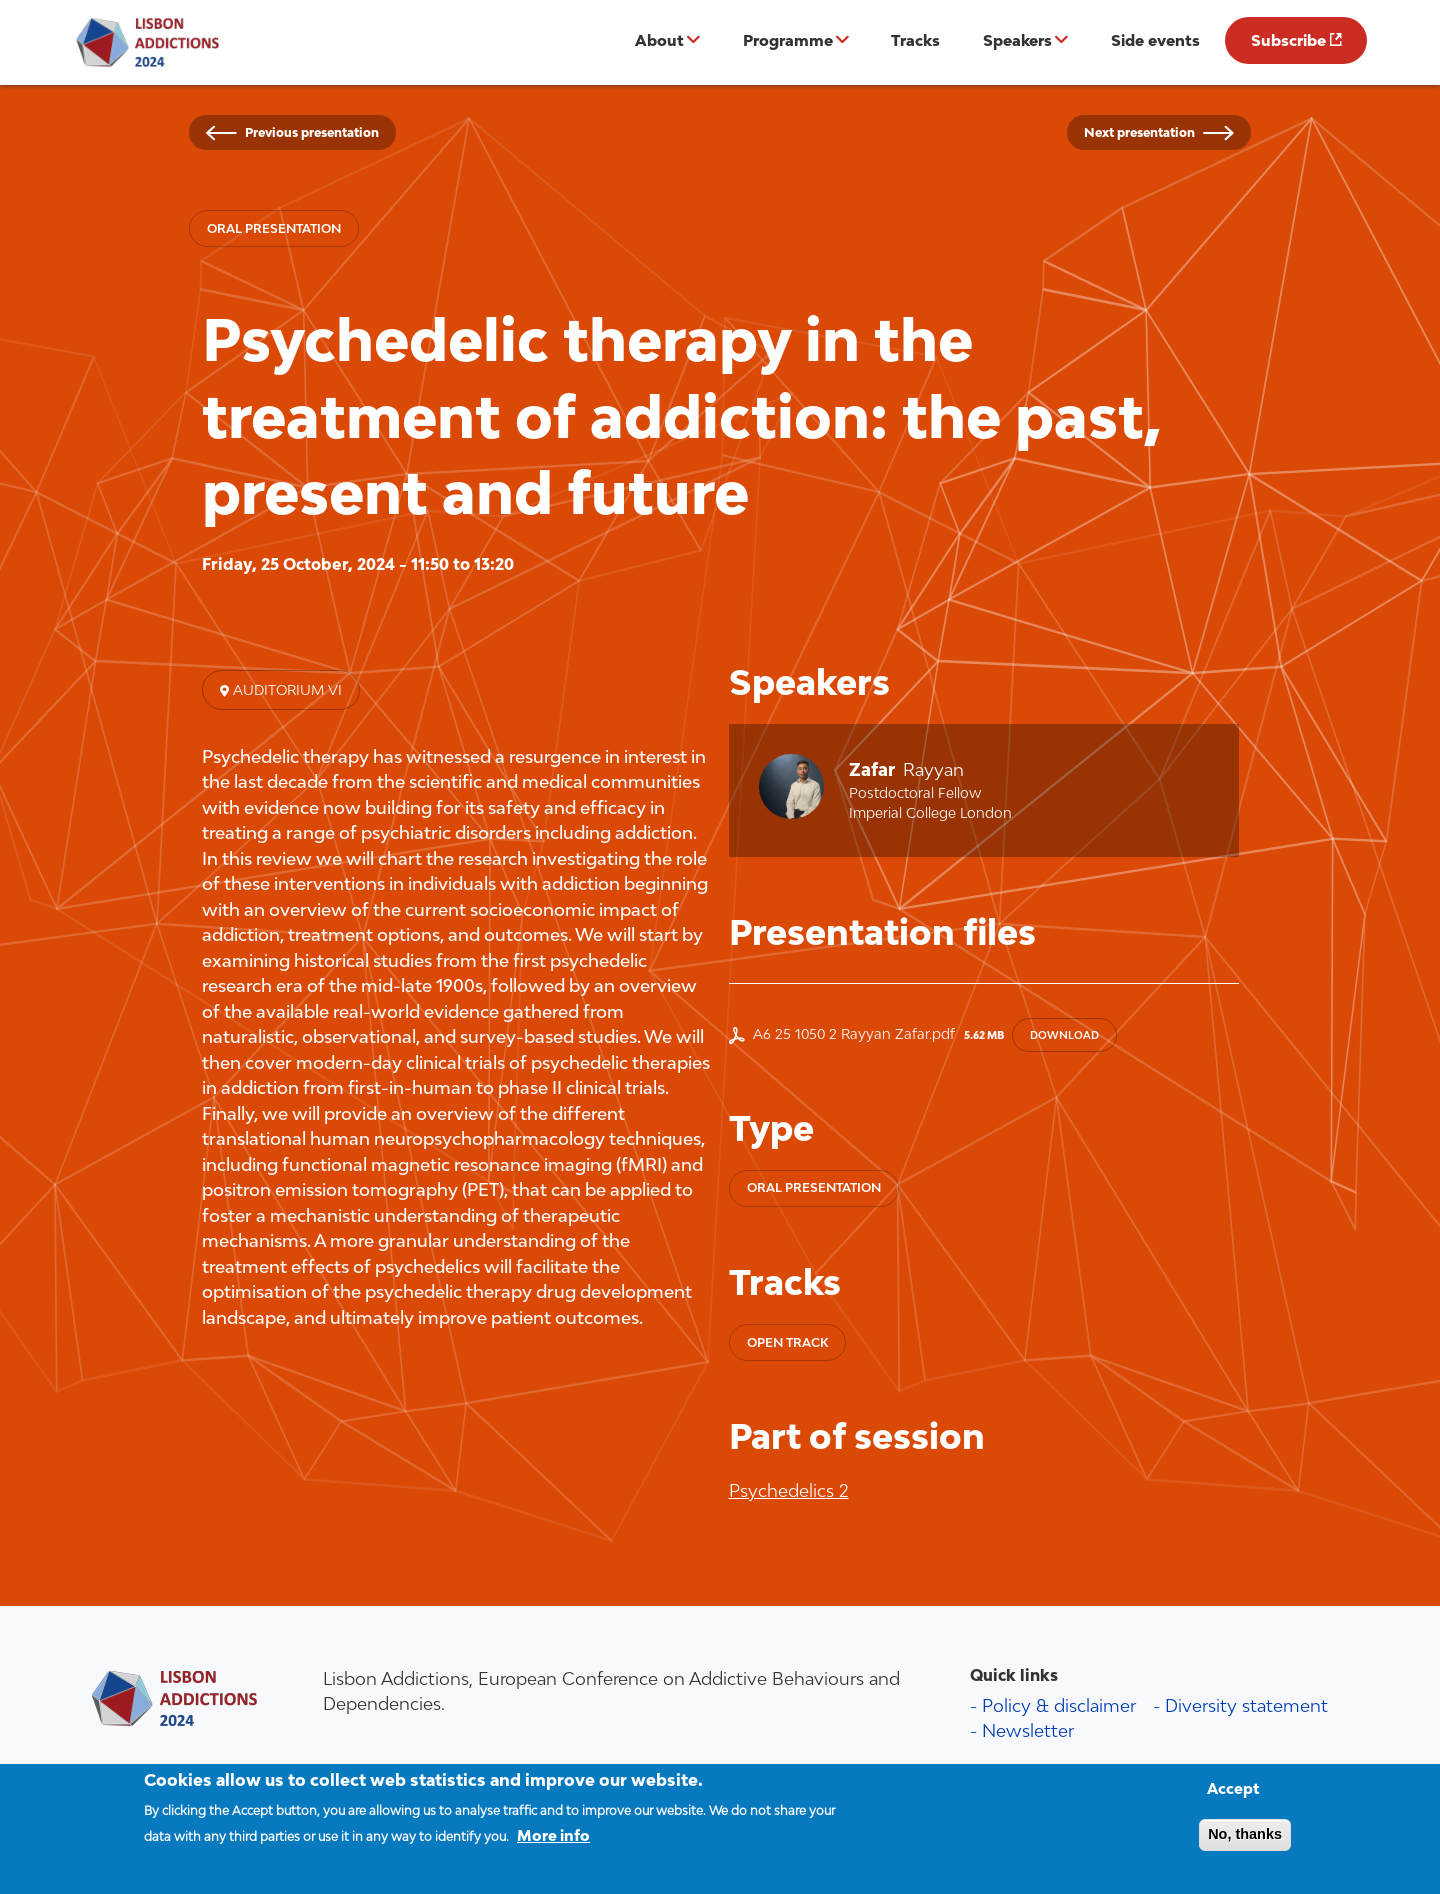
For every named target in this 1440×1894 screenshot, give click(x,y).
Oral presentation (274, 228)
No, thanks (1245, 1844)
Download (1064, 1035)
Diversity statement (1246, 1705)
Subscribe (1288, 40)
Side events (1155, 40)
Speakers (1017, 40)
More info (553, 1845)
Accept (1233, 1798)
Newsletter (1028, 1730)
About (659, 40)
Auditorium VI (285, 690)
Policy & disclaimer (1059, 1705)
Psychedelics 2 (789, 1490)
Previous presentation (312, 132)
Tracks (915, 40)
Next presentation (1139, 132)
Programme (788, 40)
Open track (787, 1342)
